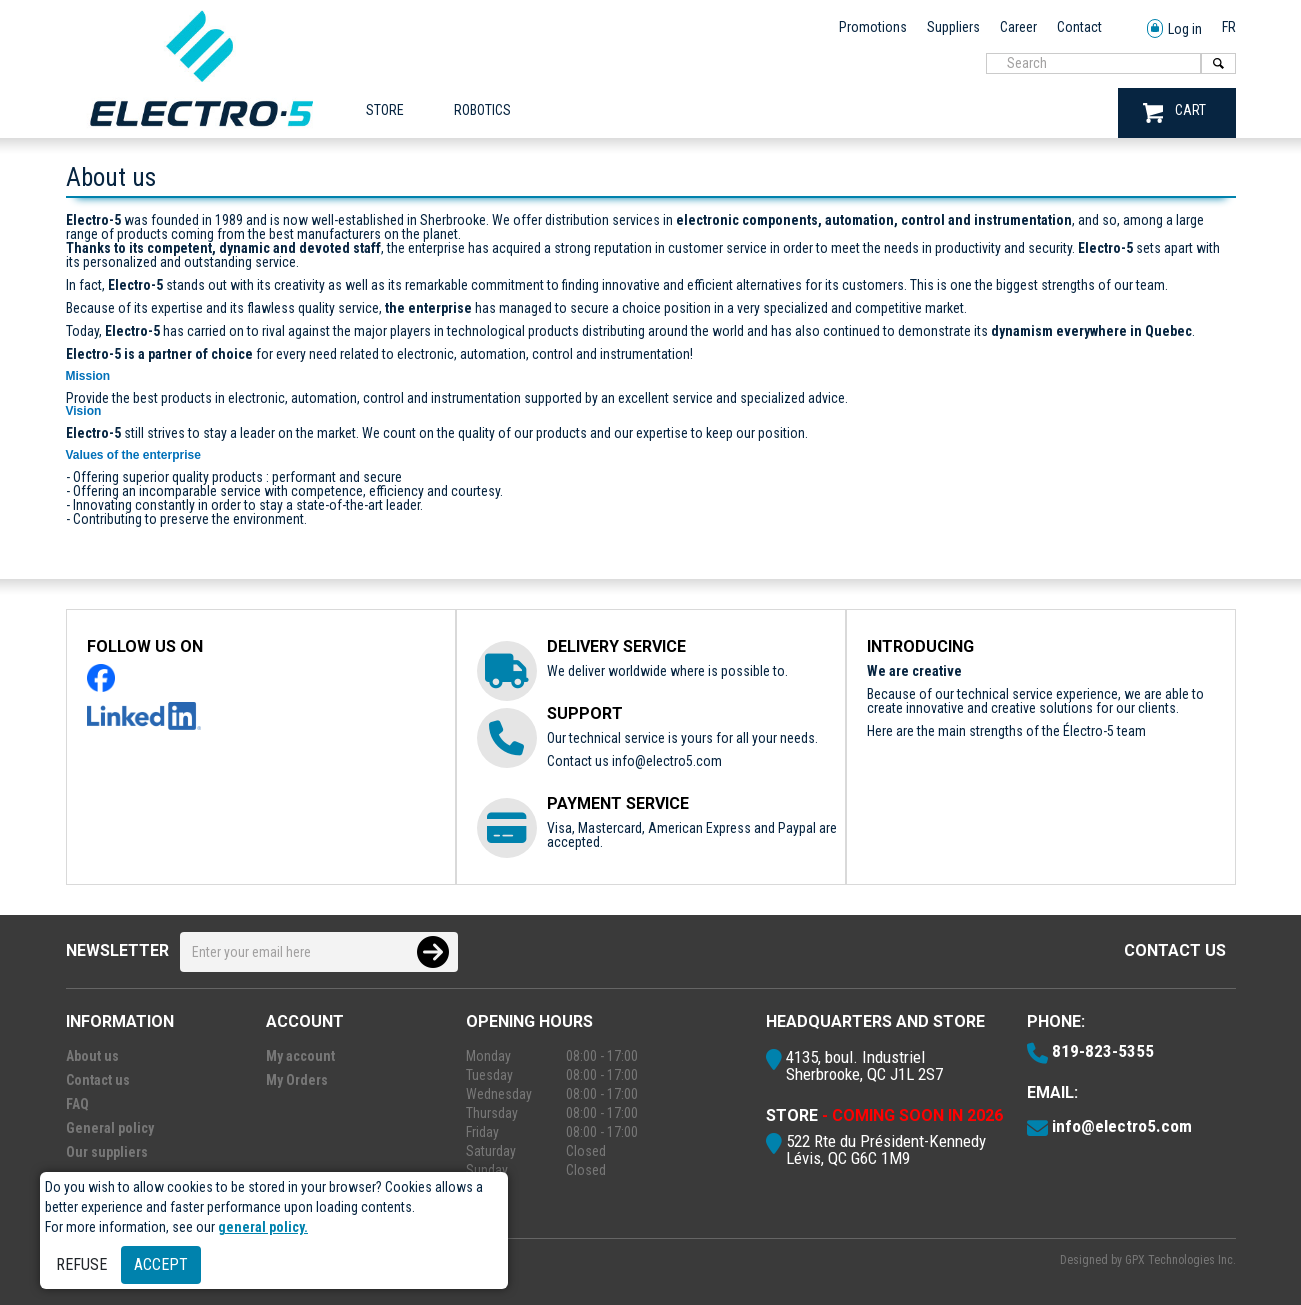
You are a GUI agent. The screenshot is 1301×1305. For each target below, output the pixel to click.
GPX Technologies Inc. (1180, 1260)
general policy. (263, 1227)
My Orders (297, 1080)
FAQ (77, 1104)
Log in (1174, 29)
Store (385, 110)
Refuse (81, 1264)
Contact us (1175, 950)
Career (1018, 27)
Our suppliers (107, 1152)
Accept (161, 1264)
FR (1229, 27)
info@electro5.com (667, 761)
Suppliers (953, 27)
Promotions (873, 27)
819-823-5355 (1103, 1051)
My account (300, 1056)
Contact (1079, 27)
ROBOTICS (482, 110)
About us (92, 1056)
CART (1174, 112)
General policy (110, 1128)
